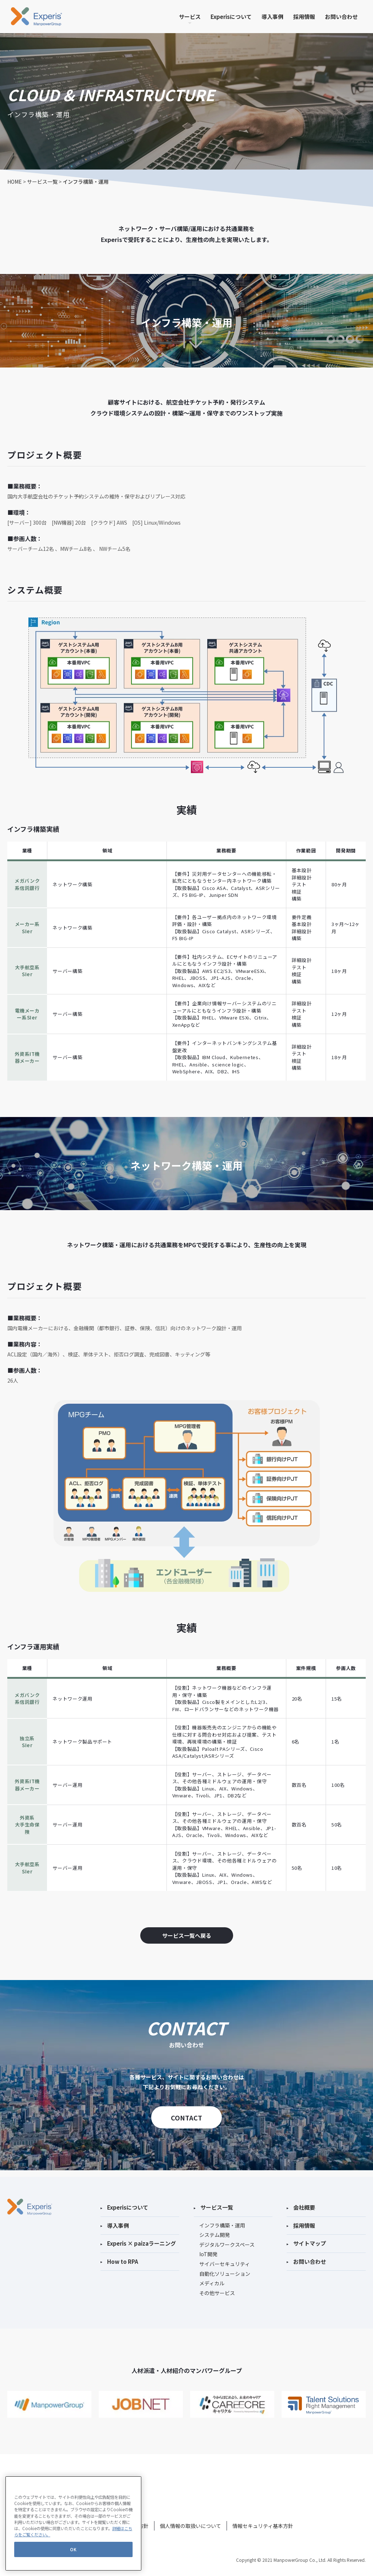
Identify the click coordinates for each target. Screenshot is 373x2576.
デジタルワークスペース (227, 2238)
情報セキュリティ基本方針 (262, 2519)
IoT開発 (208, 2247)
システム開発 (214, 2228)
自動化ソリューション (224, 2267)
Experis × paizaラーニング (138, 2237)
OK (73, 2567)
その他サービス (217, 2286)
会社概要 (301, 2201)
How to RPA (119, 2255)
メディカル (211, 2276)
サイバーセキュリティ (224, 2257)
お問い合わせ (341, 16)
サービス (190, 16)
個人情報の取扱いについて (190, 2519)
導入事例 (272, 16)
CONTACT (186, 2117)
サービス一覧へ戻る (186, 1935)
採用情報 (304, 16)
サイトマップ (306, 2237)
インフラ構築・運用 (222, 2218)
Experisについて (231, 16)
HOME (14, 181)
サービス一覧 (42, 181)
